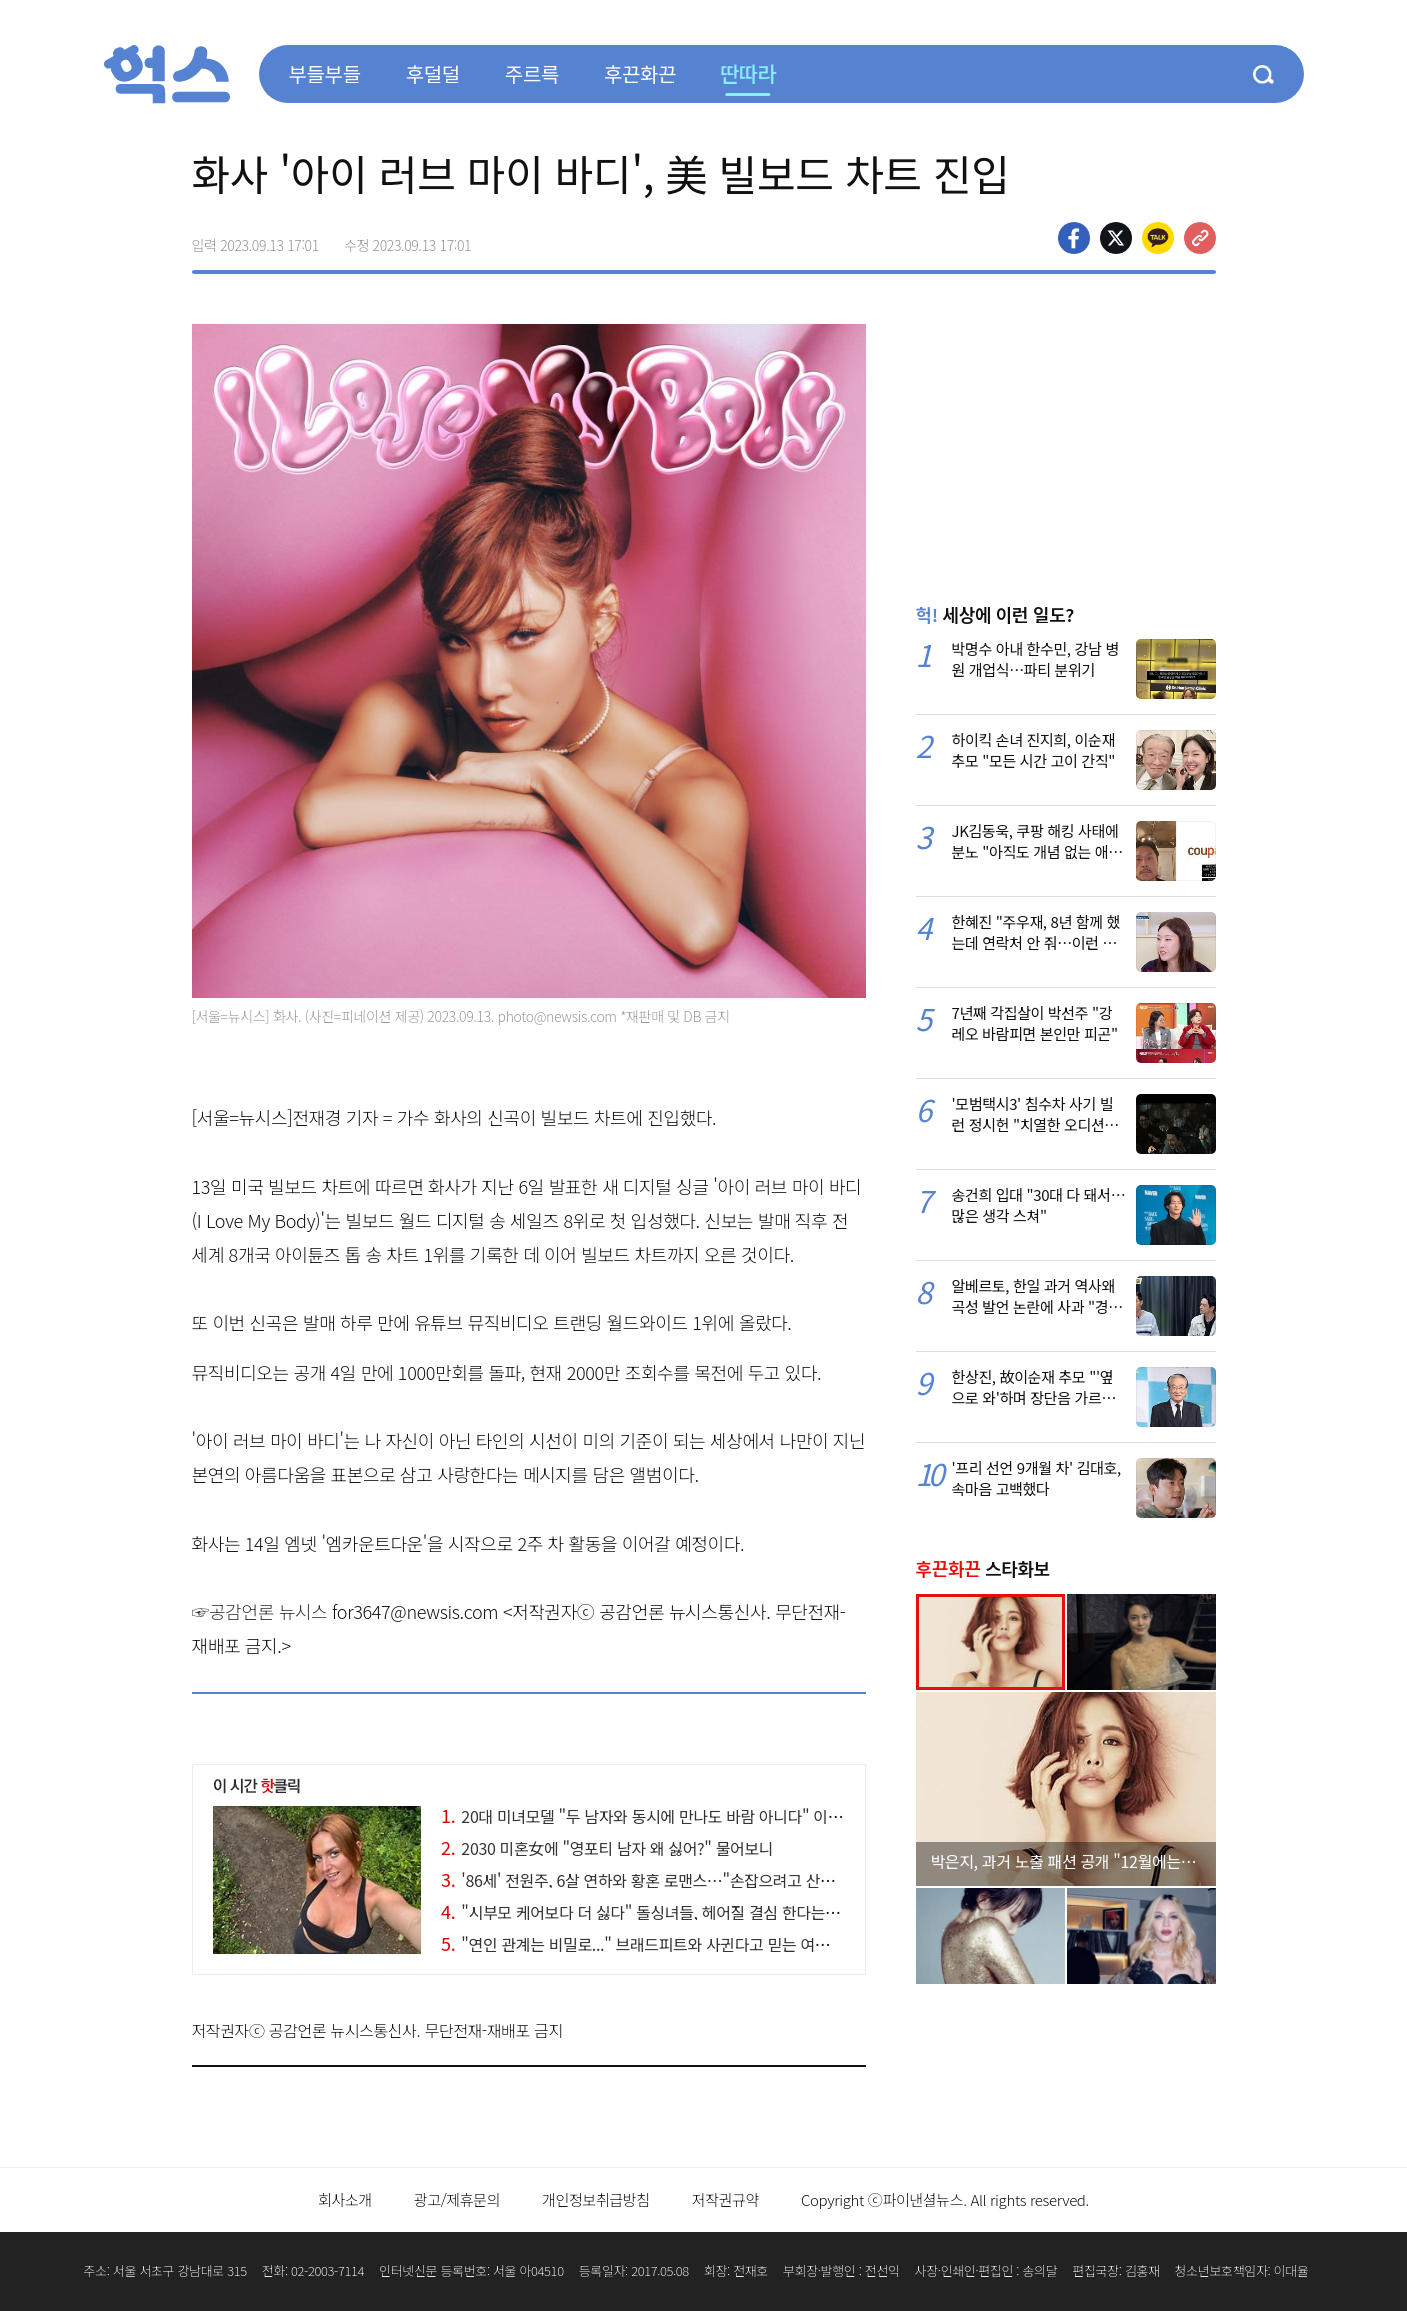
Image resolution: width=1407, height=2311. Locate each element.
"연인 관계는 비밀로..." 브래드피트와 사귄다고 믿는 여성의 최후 (658, 1944)
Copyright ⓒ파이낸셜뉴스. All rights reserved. (945, 2199)
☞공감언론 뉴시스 (260, 1611)
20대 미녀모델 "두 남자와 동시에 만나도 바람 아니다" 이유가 (648, 1816)
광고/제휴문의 (457, 2199)
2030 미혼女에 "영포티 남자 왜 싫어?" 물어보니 (607, 1848)
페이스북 (1074, 238)
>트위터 (1116, 238)
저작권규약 (725, 2199)
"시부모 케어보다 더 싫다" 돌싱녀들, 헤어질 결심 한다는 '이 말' (655, 1912)
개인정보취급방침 (596, 2199)
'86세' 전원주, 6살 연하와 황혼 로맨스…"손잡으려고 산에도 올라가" (672, 1880)
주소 (1200, 238)
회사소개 (345, 2199)
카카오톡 (1158, 238)
